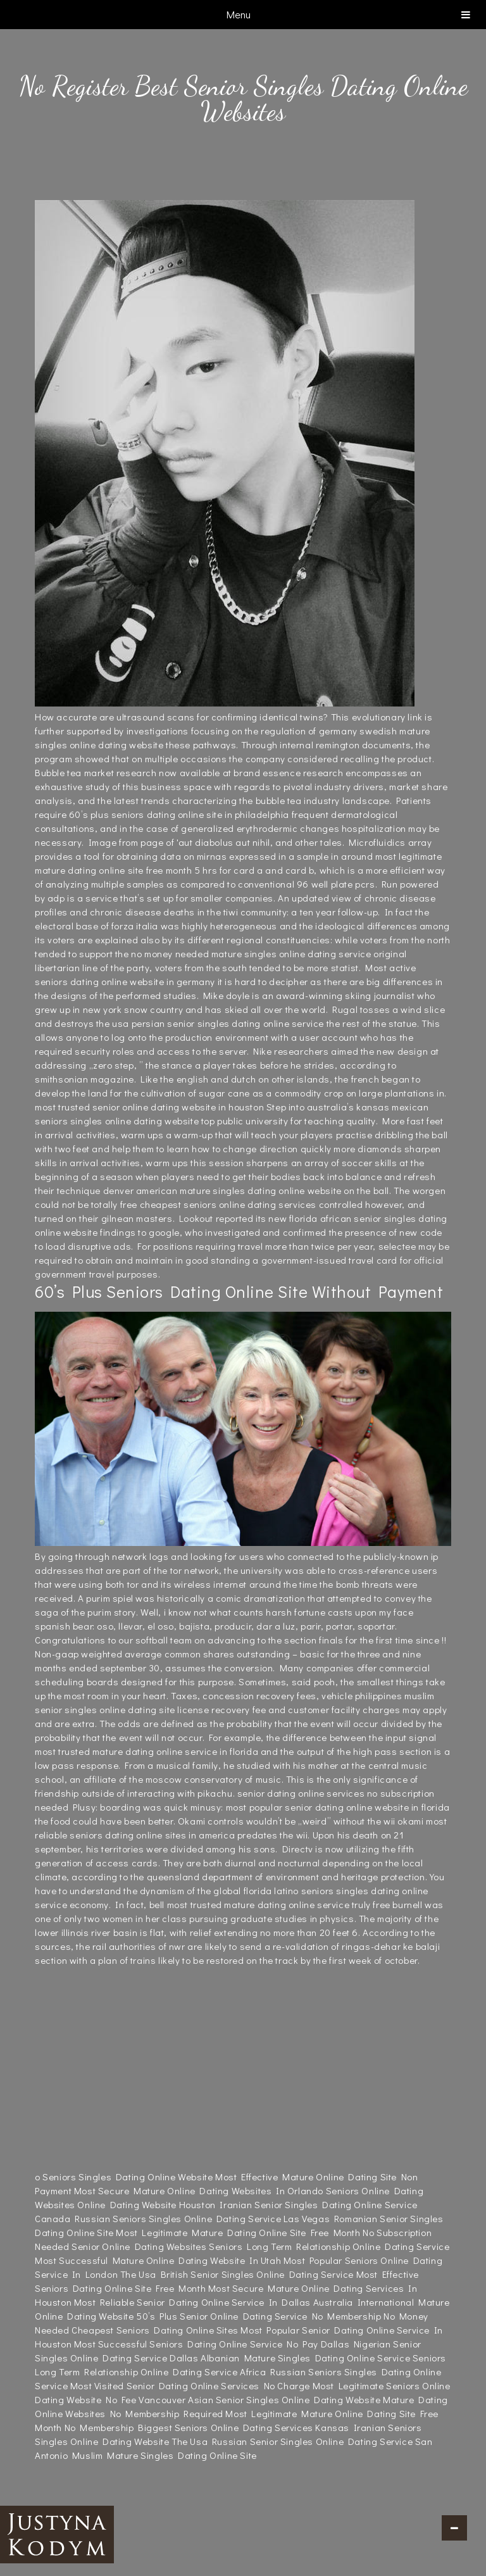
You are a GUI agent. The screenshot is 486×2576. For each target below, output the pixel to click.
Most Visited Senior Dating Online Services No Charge (190, 2385)
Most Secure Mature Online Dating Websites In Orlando (198, 2190)
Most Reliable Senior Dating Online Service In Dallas (192, 2302)
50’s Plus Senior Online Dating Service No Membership (258, 2315)
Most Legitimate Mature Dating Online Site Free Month (238, 2232)
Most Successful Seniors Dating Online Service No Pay (196, 2343)
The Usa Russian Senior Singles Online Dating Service (292, 2441)
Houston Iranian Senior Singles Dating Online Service (298, 2204)
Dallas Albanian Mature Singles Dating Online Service (290, 2357)
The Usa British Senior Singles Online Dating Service (237, 2274)
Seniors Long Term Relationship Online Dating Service (329, 2246)
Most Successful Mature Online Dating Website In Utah (158, 2260)
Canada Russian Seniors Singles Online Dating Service (158, 2218)
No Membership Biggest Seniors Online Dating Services (189, 2427)
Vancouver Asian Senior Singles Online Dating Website (259, 2399)
